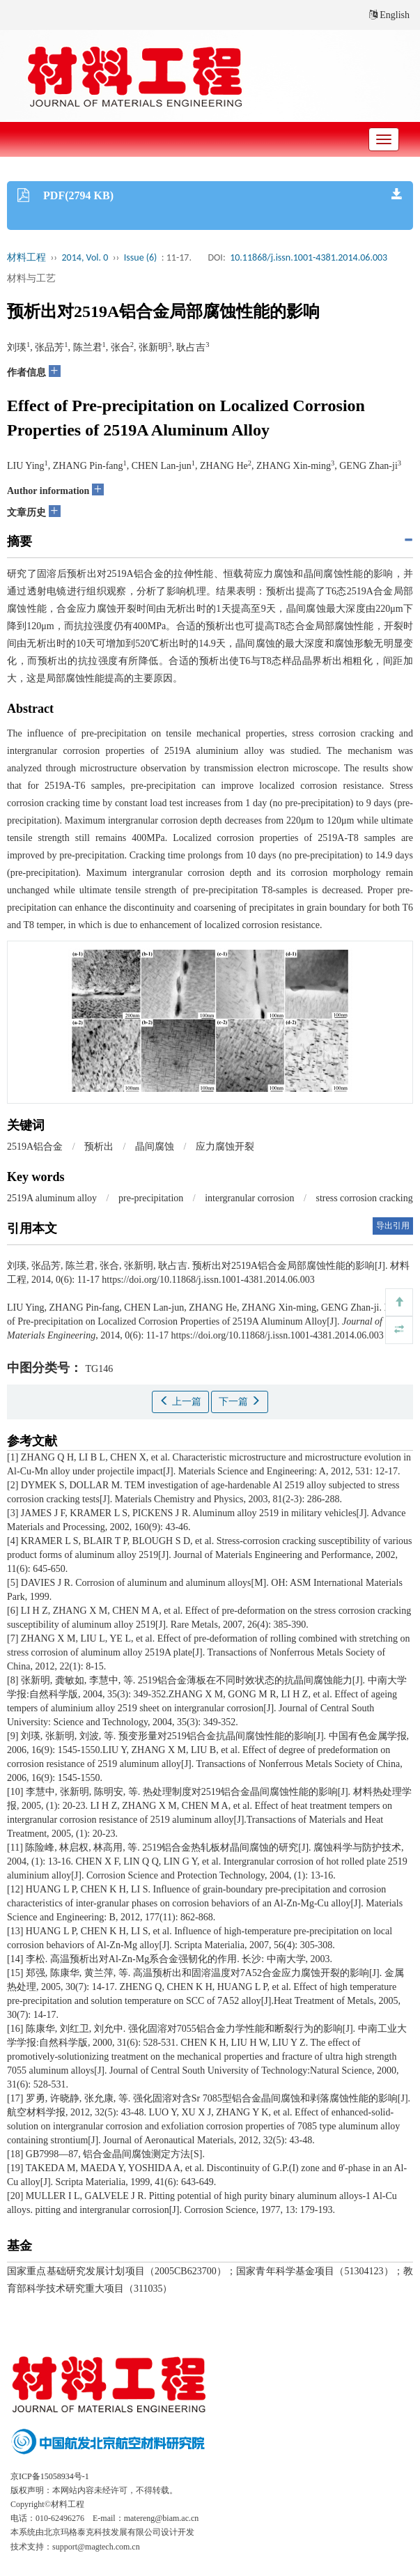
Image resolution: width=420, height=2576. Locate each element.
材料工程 (26, 257)
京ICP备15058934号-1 (49, 2476)
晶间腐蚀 (154, 1146)
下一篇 (239, 1401)
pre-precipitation (150, 1198)
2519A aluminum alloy (52, 1198)
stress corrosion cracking (364, 1198)
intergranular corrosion (249, 1198)
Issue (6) (140, 257)
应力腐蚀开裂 (225, 1146)
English (389, 15)
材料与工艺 (31, 278)
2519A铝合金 (35, 1146)
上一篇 (180, 1401)
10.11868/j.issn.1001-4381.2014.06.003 (308, 257)
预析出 (99, 1146)
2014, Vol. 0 (85, 257)
